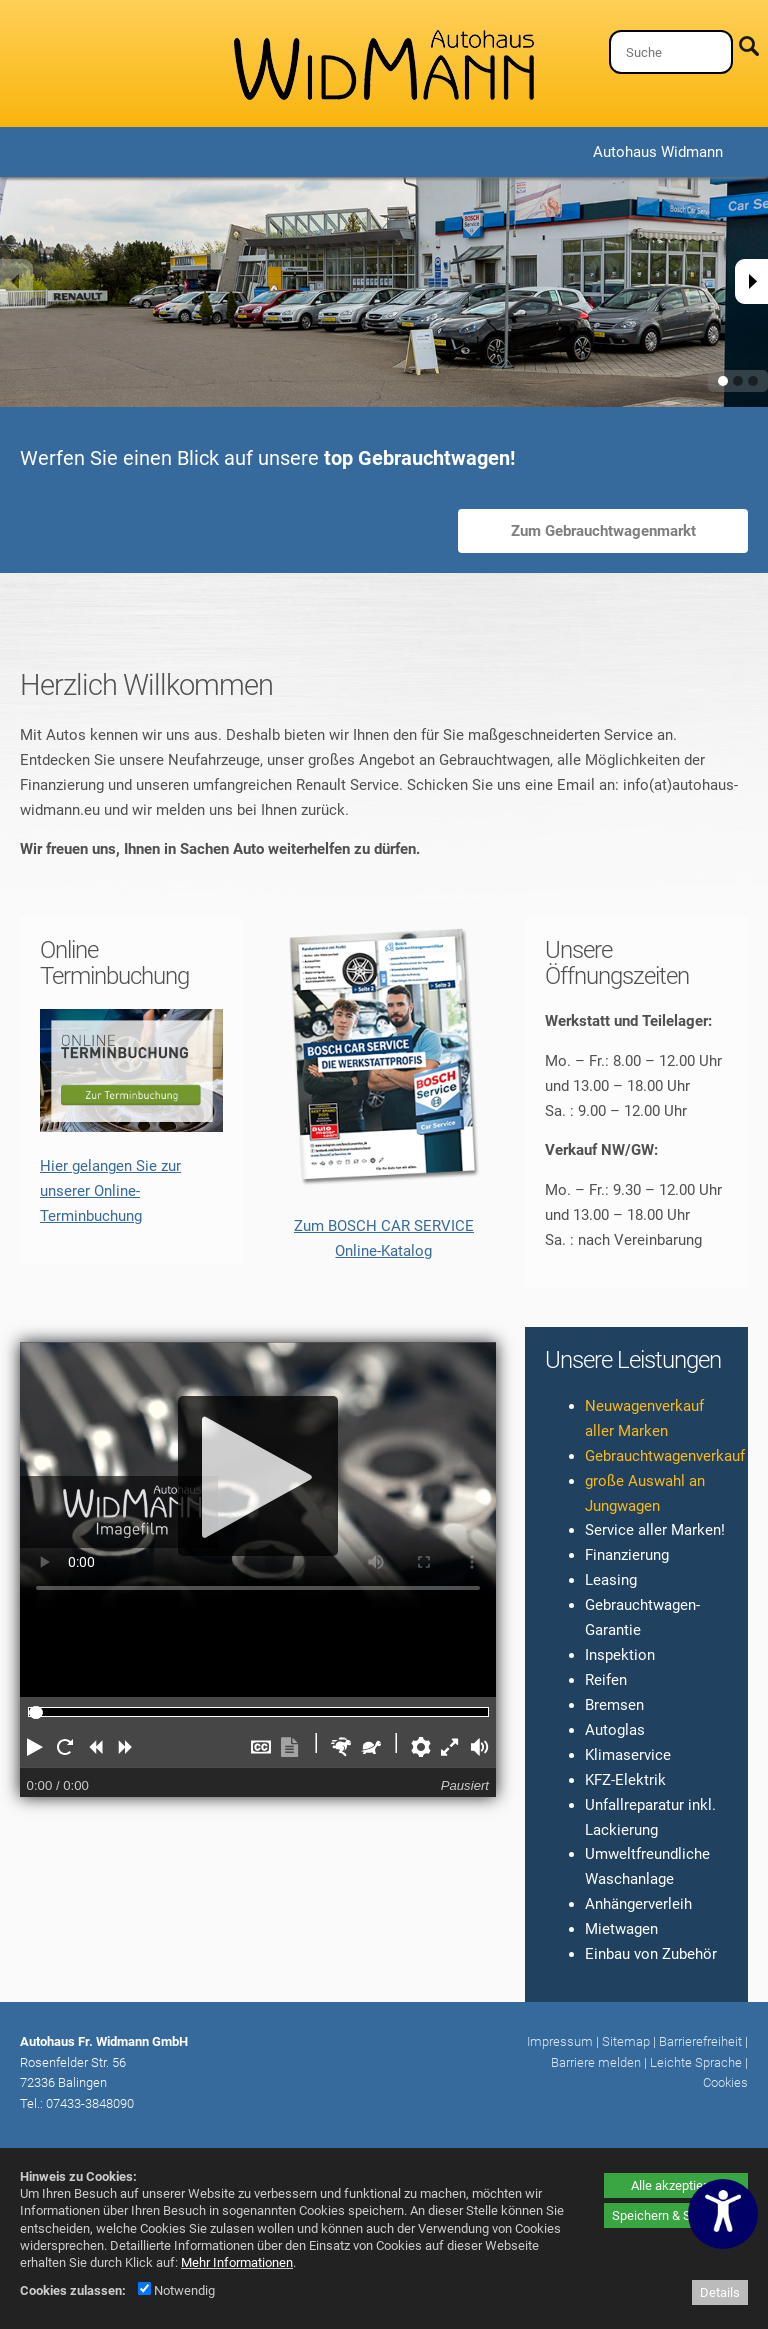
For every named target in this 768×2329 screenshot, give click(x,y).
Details (720, 2292)
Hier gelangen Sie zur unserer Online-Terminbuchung (110, 1191)
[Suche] (671, 52)
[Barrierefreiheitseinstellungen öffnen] (723, 2214)
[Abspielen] (258, 1476)
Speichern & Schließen (676, 2215)
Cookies (725, 2082)
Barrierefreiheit (700, 2041)
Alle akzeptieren (676, 2185)
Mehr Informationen (237, 2262)
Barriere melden (596, 2062)
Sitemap (626, 2041)
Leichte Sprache (696, 2062)
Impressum (560, 2041)
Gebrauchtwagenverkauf (665, 1456)
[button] (35, 1747)
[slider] (36, 1713)
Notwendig (176, 2290)
